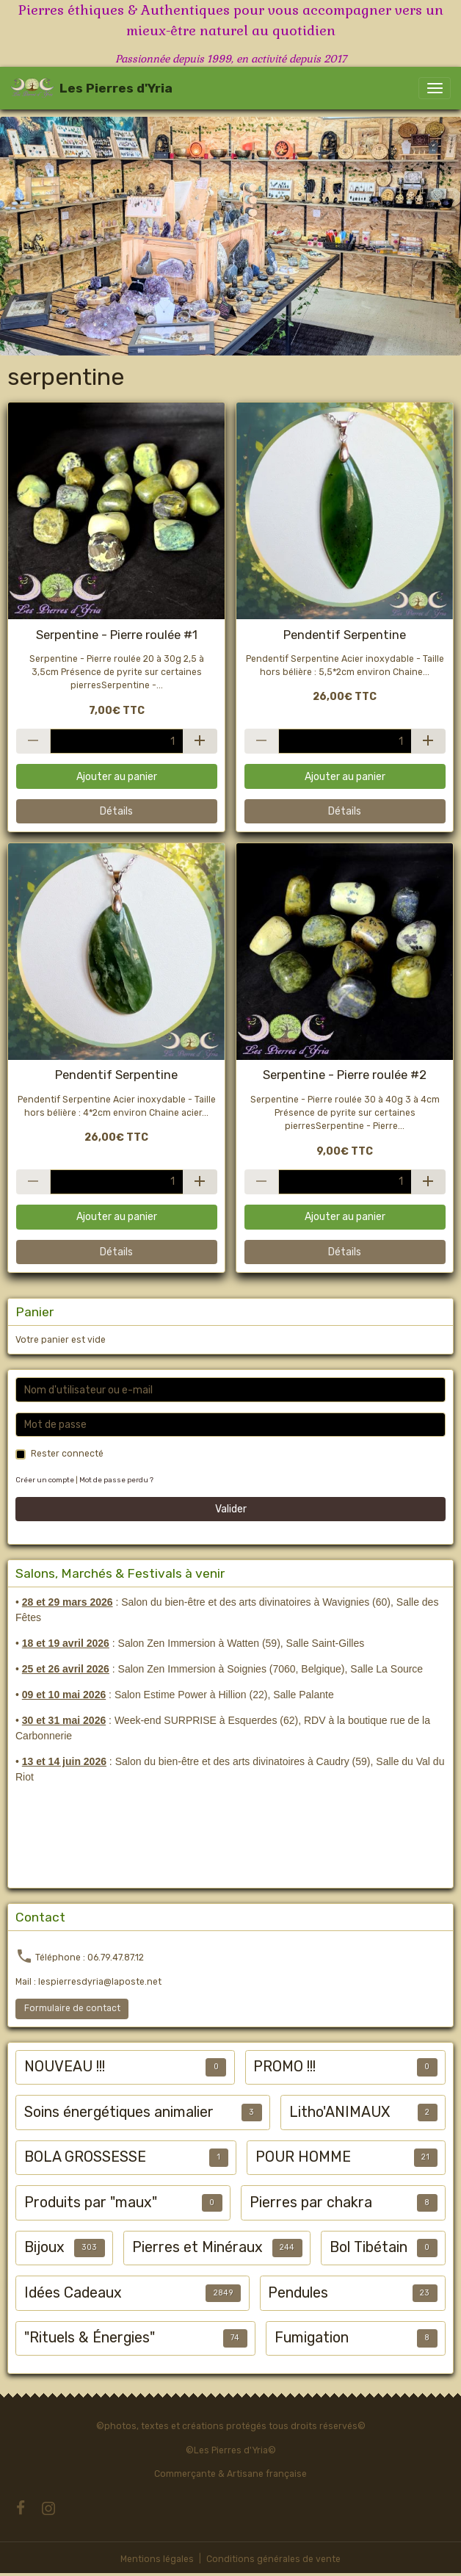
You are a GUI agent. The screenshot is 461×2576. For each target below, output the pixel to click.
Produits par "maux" (90, 2202)
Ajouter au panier (116, 777)
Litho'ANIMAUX (339, 2112)
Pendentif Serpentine (344, 634)
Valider (231, 1509)
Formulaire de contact (72, 2008)
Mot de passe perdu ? (116, 1480)
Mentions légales (157, 2559)
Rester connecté (67, 1453)
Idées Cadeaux (73, 2292)
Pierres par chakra (311, 2202)
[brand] (91, 88)
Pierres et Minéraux (197, 2247)
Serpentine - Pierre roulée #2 (344, 1074)
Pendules (298, 2292)
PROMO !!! (284, 2066)
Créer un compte (44, 1480)
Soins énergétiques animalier (119, 2112)
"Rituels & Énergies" (89, 2337)
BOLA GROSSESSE (85, 2157)
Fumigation (312, 2337)
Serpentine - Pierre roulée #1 (116, 634)
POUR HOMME (303, 2157)
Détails (116, 811)
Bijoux (44, 2247)
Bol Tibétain (368, 2247)
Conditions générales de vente (273, 2559)
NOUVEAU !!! (64, 2066)
